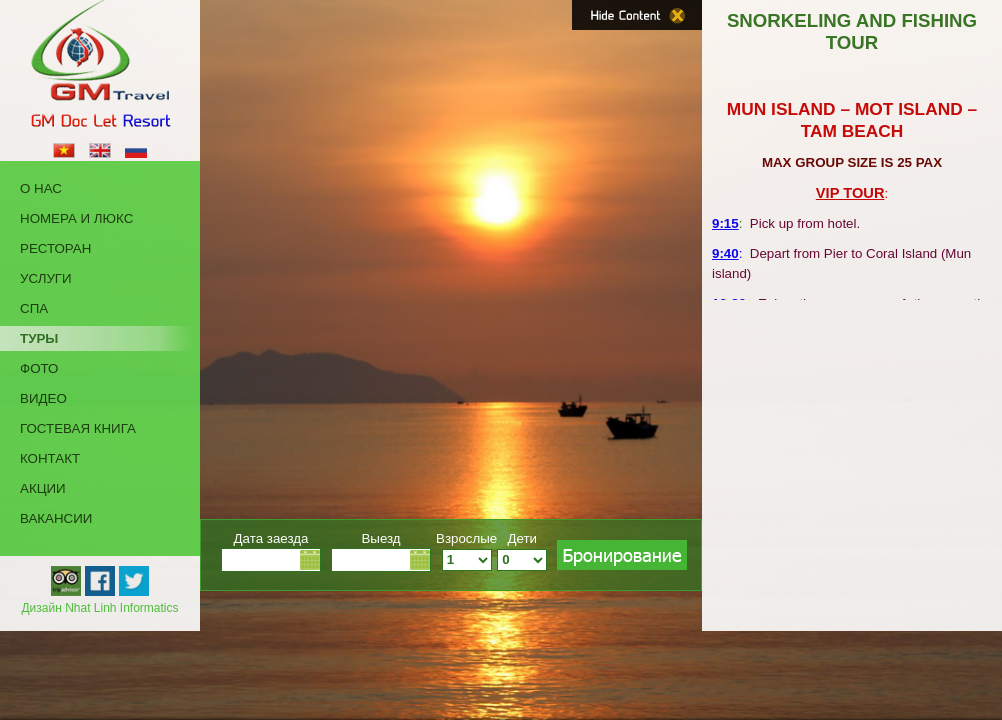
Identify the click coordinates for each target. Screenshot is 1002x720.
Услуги (46, 278)
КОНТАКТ (50, 458)
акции (43, 488)
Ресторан (55, 248)
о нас (41, 188)
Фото (39, 368)
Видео (43, 398)
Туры (39, 338)
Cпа (34, 308)
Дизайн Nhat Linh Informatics (99, 608)
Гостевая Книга (78, 428)
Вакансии (56, 518)
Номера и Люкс (76, 218)
